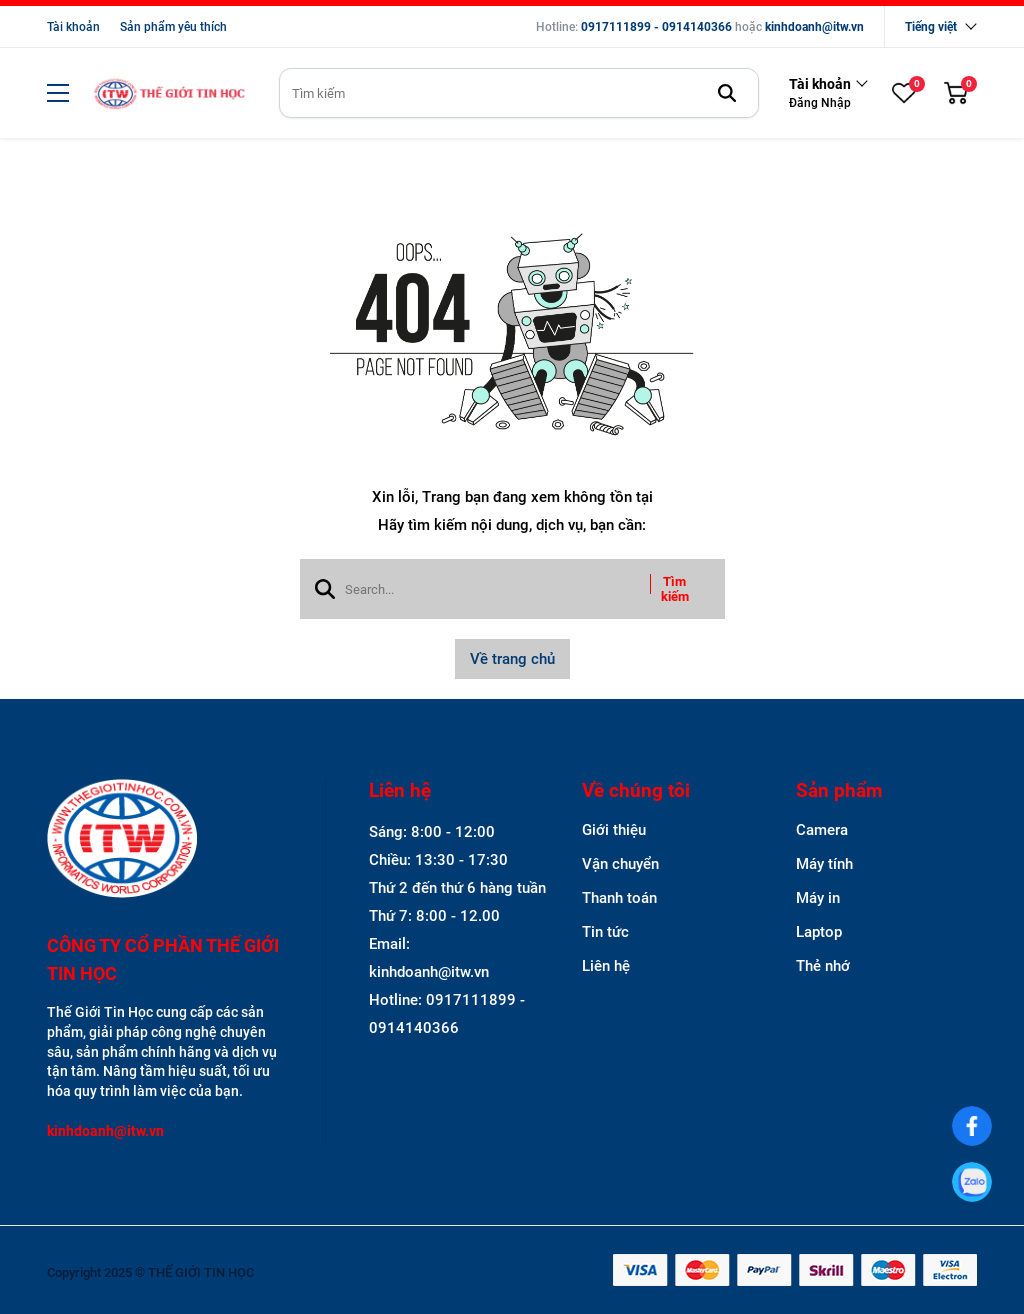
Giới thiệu (614, 830)
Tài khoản (73, 27)
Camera (822, 830)
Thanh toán (619, 898)
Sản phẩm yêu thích (173, 27)
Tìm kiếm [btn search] (675, 589)
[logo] (169, 93)
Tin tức (605, 932)
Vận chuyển (620, 864)
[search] (519, 93)
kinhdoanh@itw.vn (814, 27)
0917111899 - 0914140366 (656, 27)
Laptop (819, 932)
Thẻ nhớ (823, 966)
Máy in (818, 898)
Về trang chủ (512, 659)
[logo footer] (164, 840)
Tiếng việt (931, 27)
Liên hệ (606, 966)
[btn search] (727, 93)
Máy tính (824, 864)
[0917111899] (972, 1182)
